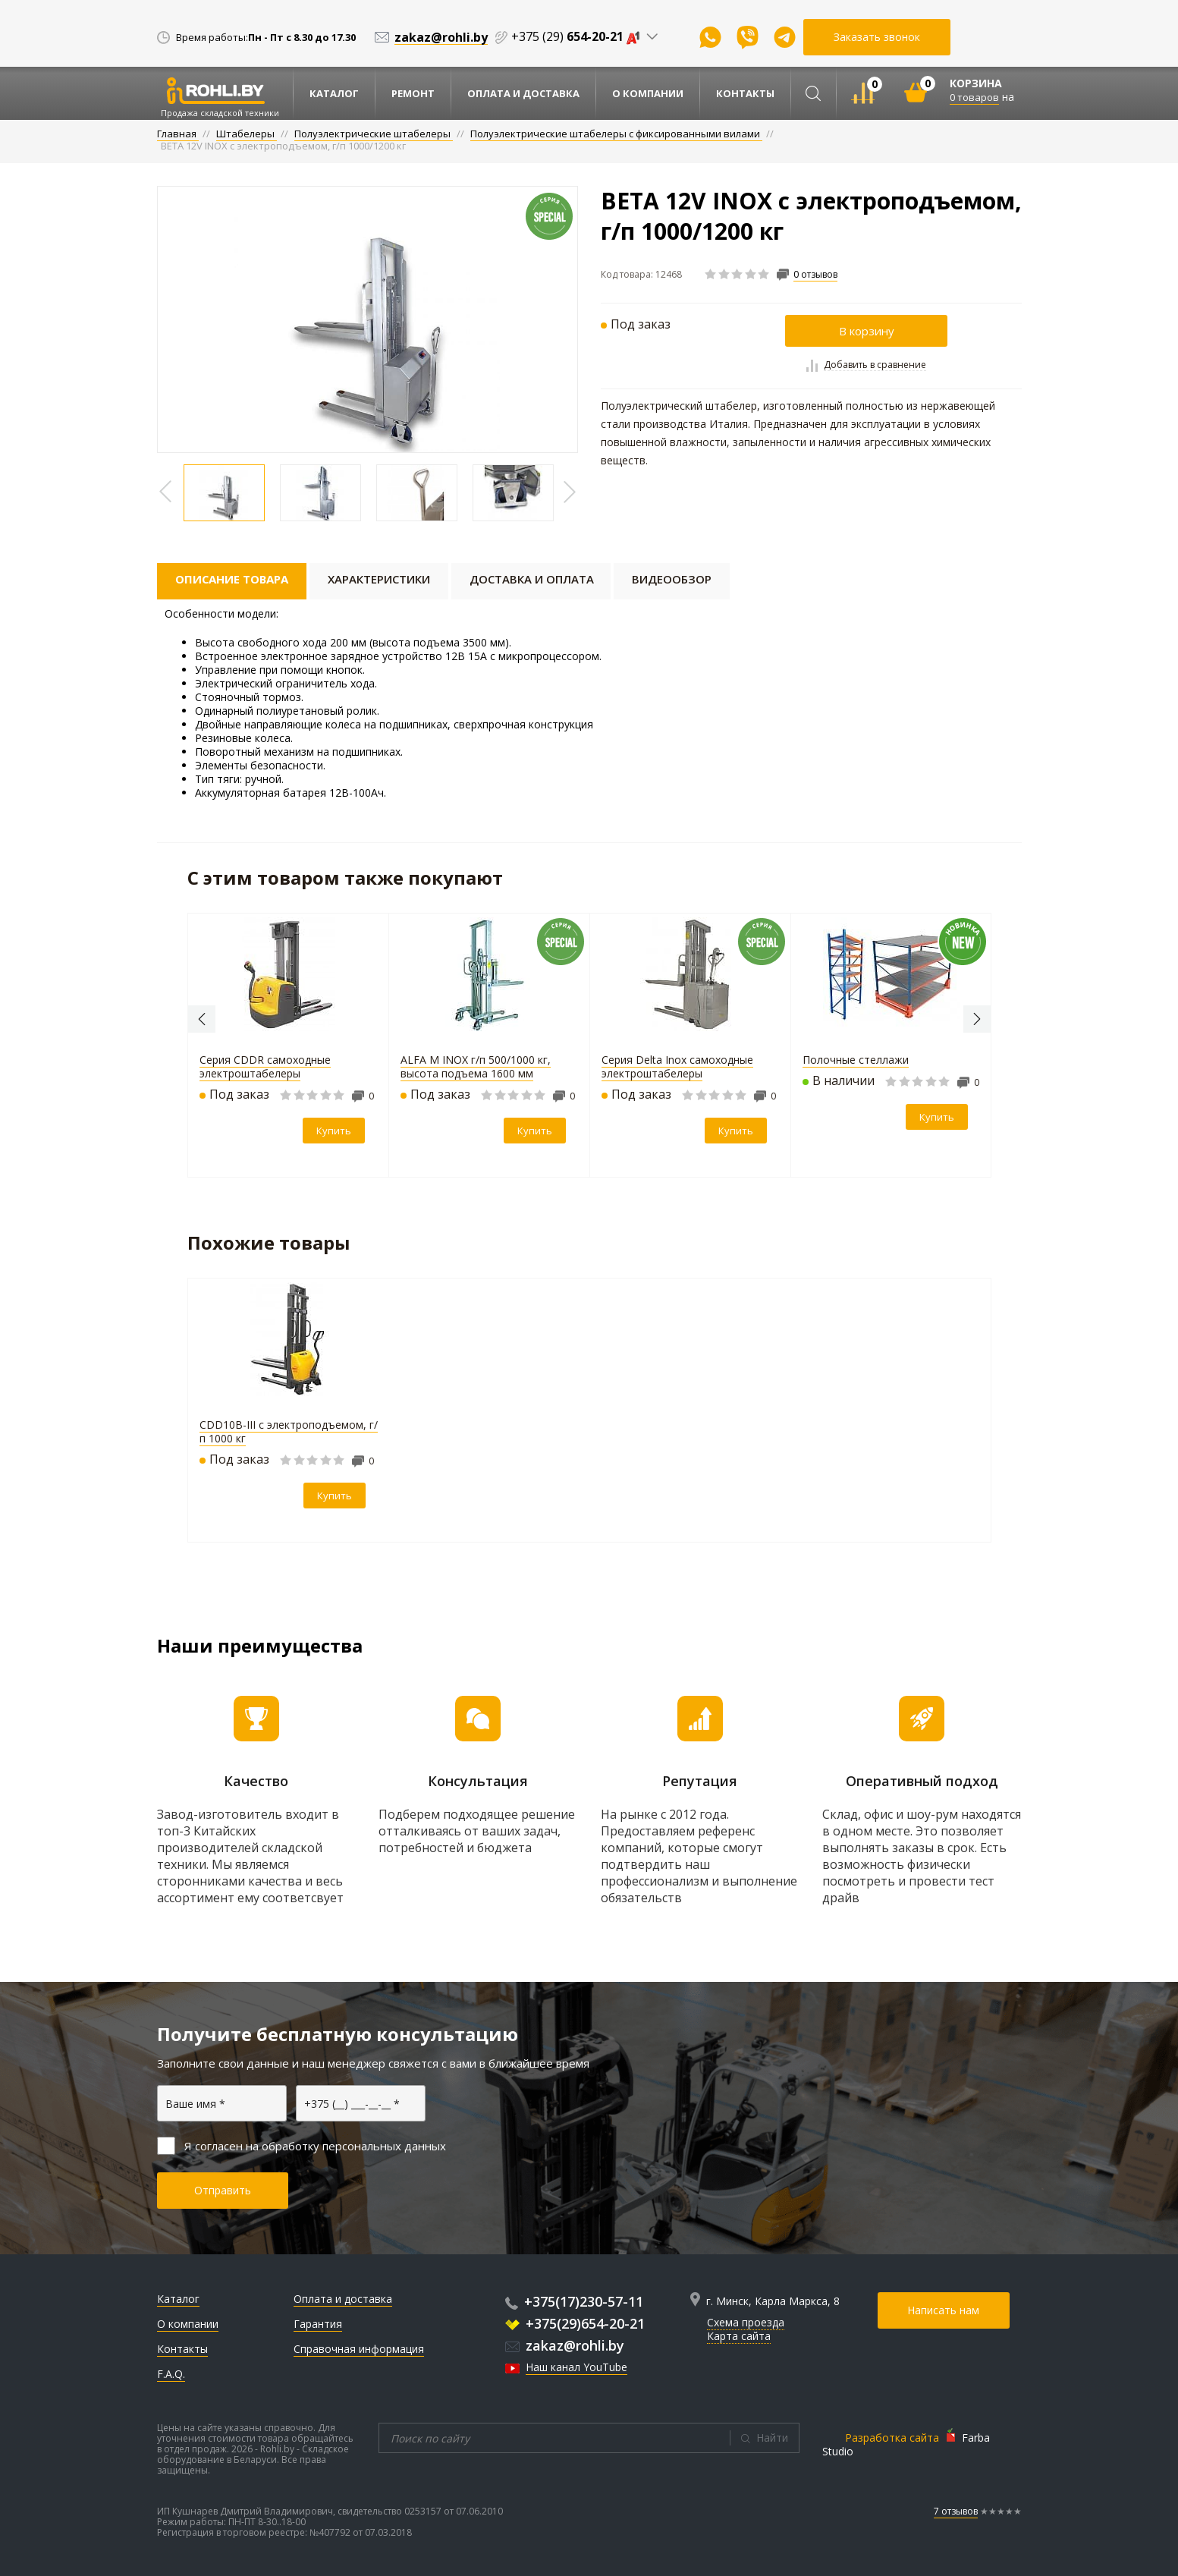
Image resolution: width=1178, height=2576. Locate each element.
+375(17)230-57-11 (574, 2301)
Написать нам (944, 2310)
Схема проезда (745, 2322)
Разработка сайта (892, 2437)
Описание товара (232, 579)
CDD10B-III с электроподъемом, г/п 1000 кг (288, 1431)
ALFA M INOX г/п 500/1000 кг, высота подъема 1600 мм (476, 1066)
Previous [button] (201, 1019)
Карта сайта (739, 2336)
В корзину (866, 330)
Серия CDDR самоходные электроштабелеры (265, 1066)
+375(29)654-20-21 (575, 2323)
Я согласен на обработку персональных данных (301, 2146)
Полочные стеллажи (856, 1059)
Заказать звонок (877, 37)
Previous (166, 492)
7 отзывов (956, 2511)
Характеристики (380, 579)
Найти (772, 2437)
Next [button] (977, 1019)
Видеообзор (673, 579)
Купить (333, 1130)
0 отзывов (815, 275)
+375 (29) (578, 36)
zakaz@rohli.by (564, 2345)
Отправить (222, 2190)
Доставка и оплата (533, 579)
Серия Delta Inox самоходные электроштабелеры (677, 1066)
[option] (367, 319)
